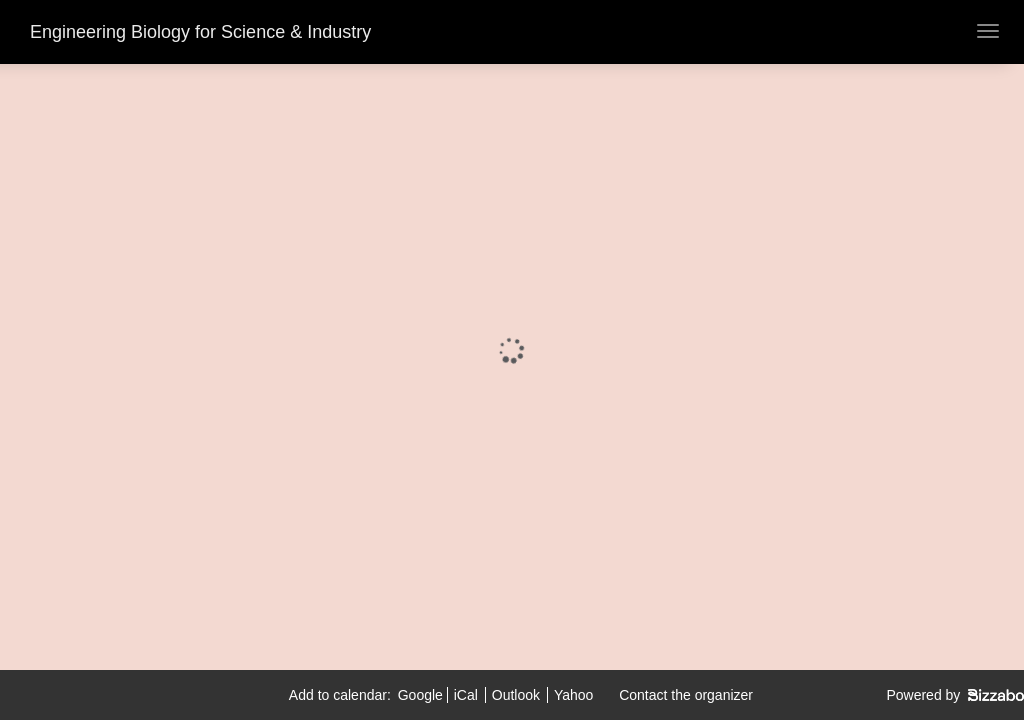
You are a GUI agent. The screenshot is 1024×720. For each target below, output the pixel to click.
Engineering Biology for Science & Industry (200, 32)
